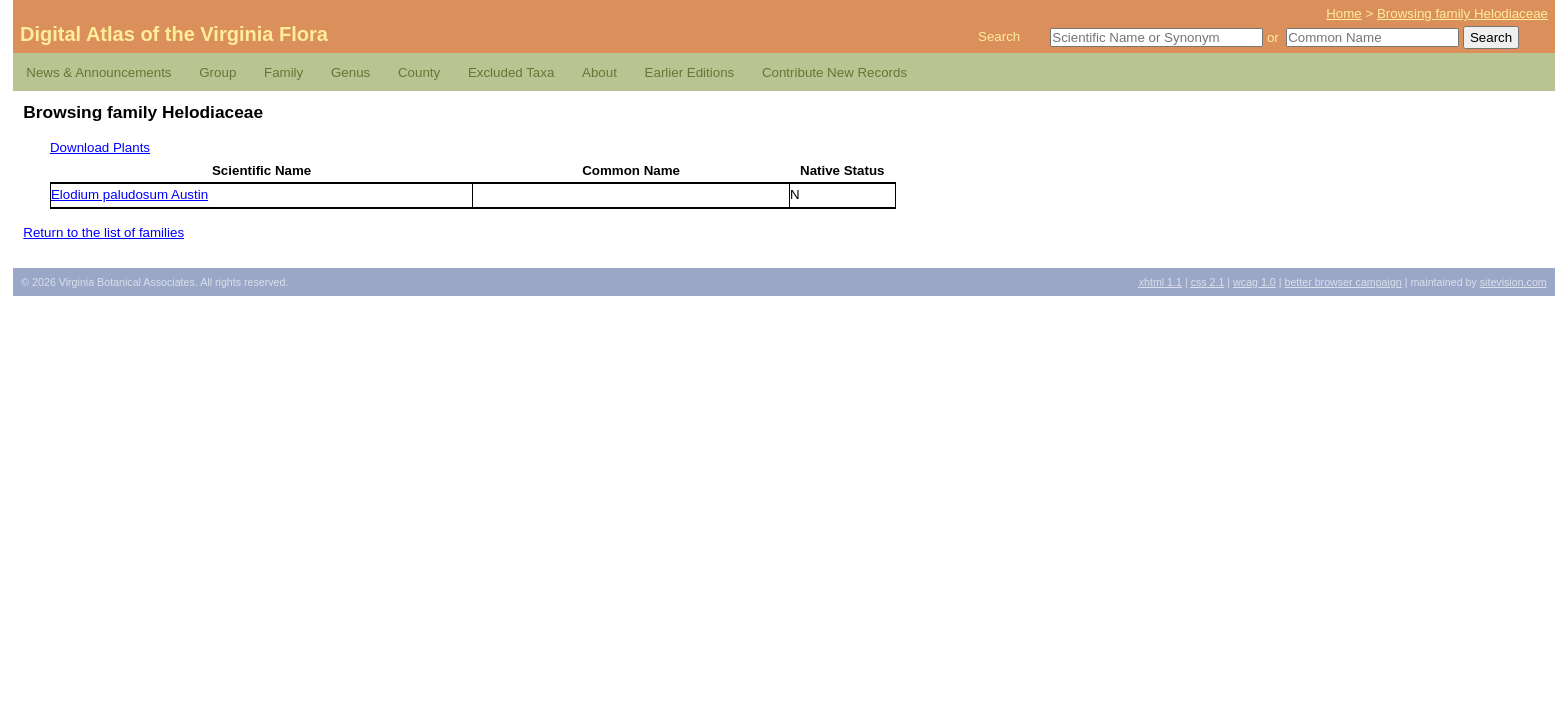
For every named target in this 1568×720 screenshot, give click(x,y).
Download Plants (100, 147)
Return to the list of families (103, 232)
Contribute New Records (834, 72)
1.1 (1160, 282)
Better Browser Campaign (1342, 282)
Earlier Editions (690, 72)
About (599, 72)
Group (217, 72)
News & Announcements (98, 72)
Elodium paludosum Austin (129, 194)
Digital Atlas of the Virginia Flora (174, 34)
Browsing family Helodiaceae (1462, 13)
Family (283, 72)
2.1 (1208, 282)
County (419, 72)
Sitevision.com (1513, 282)
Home (1344, 13)
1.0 (1254, 282)
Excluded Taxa (511, 72)
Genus (350, 72)
